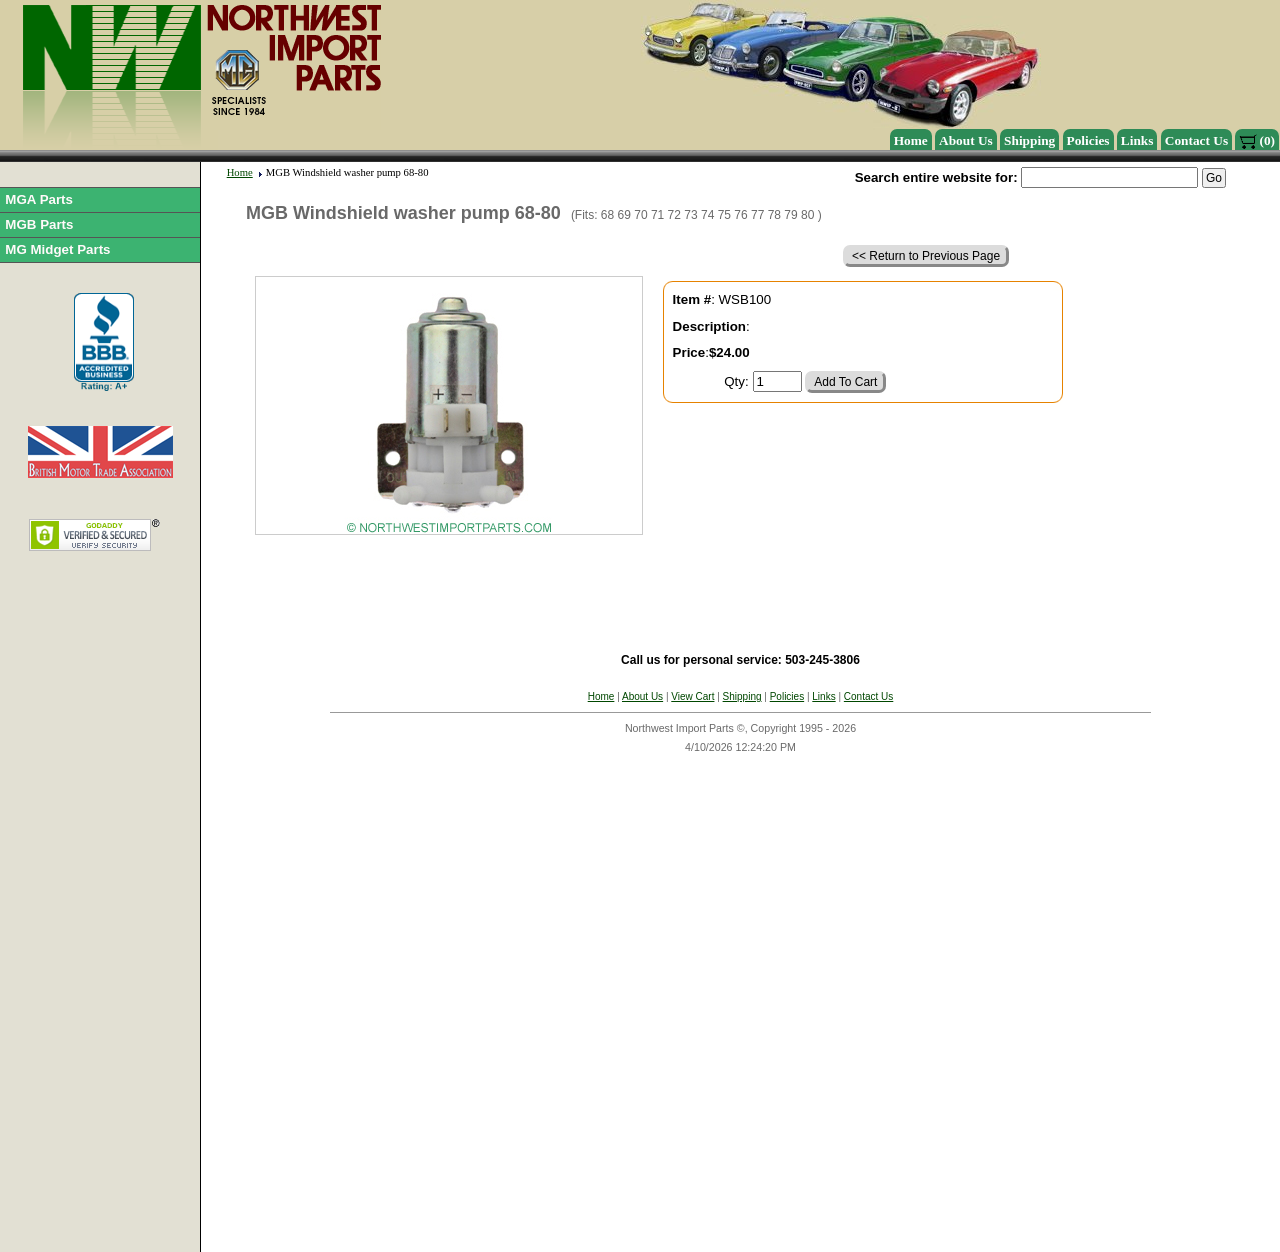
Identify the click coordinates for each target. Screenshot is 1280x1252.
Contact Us (1196, 140)
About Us (966, 140)
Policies (1088, 140)
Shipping (1029, 140)
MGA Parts (39, 199)
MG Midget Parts (57, 249)
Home (911, 140)
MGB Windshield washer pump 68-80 (347, 172)
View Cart (692, 696)
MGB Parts (39, 224)
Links (1137, 140)
